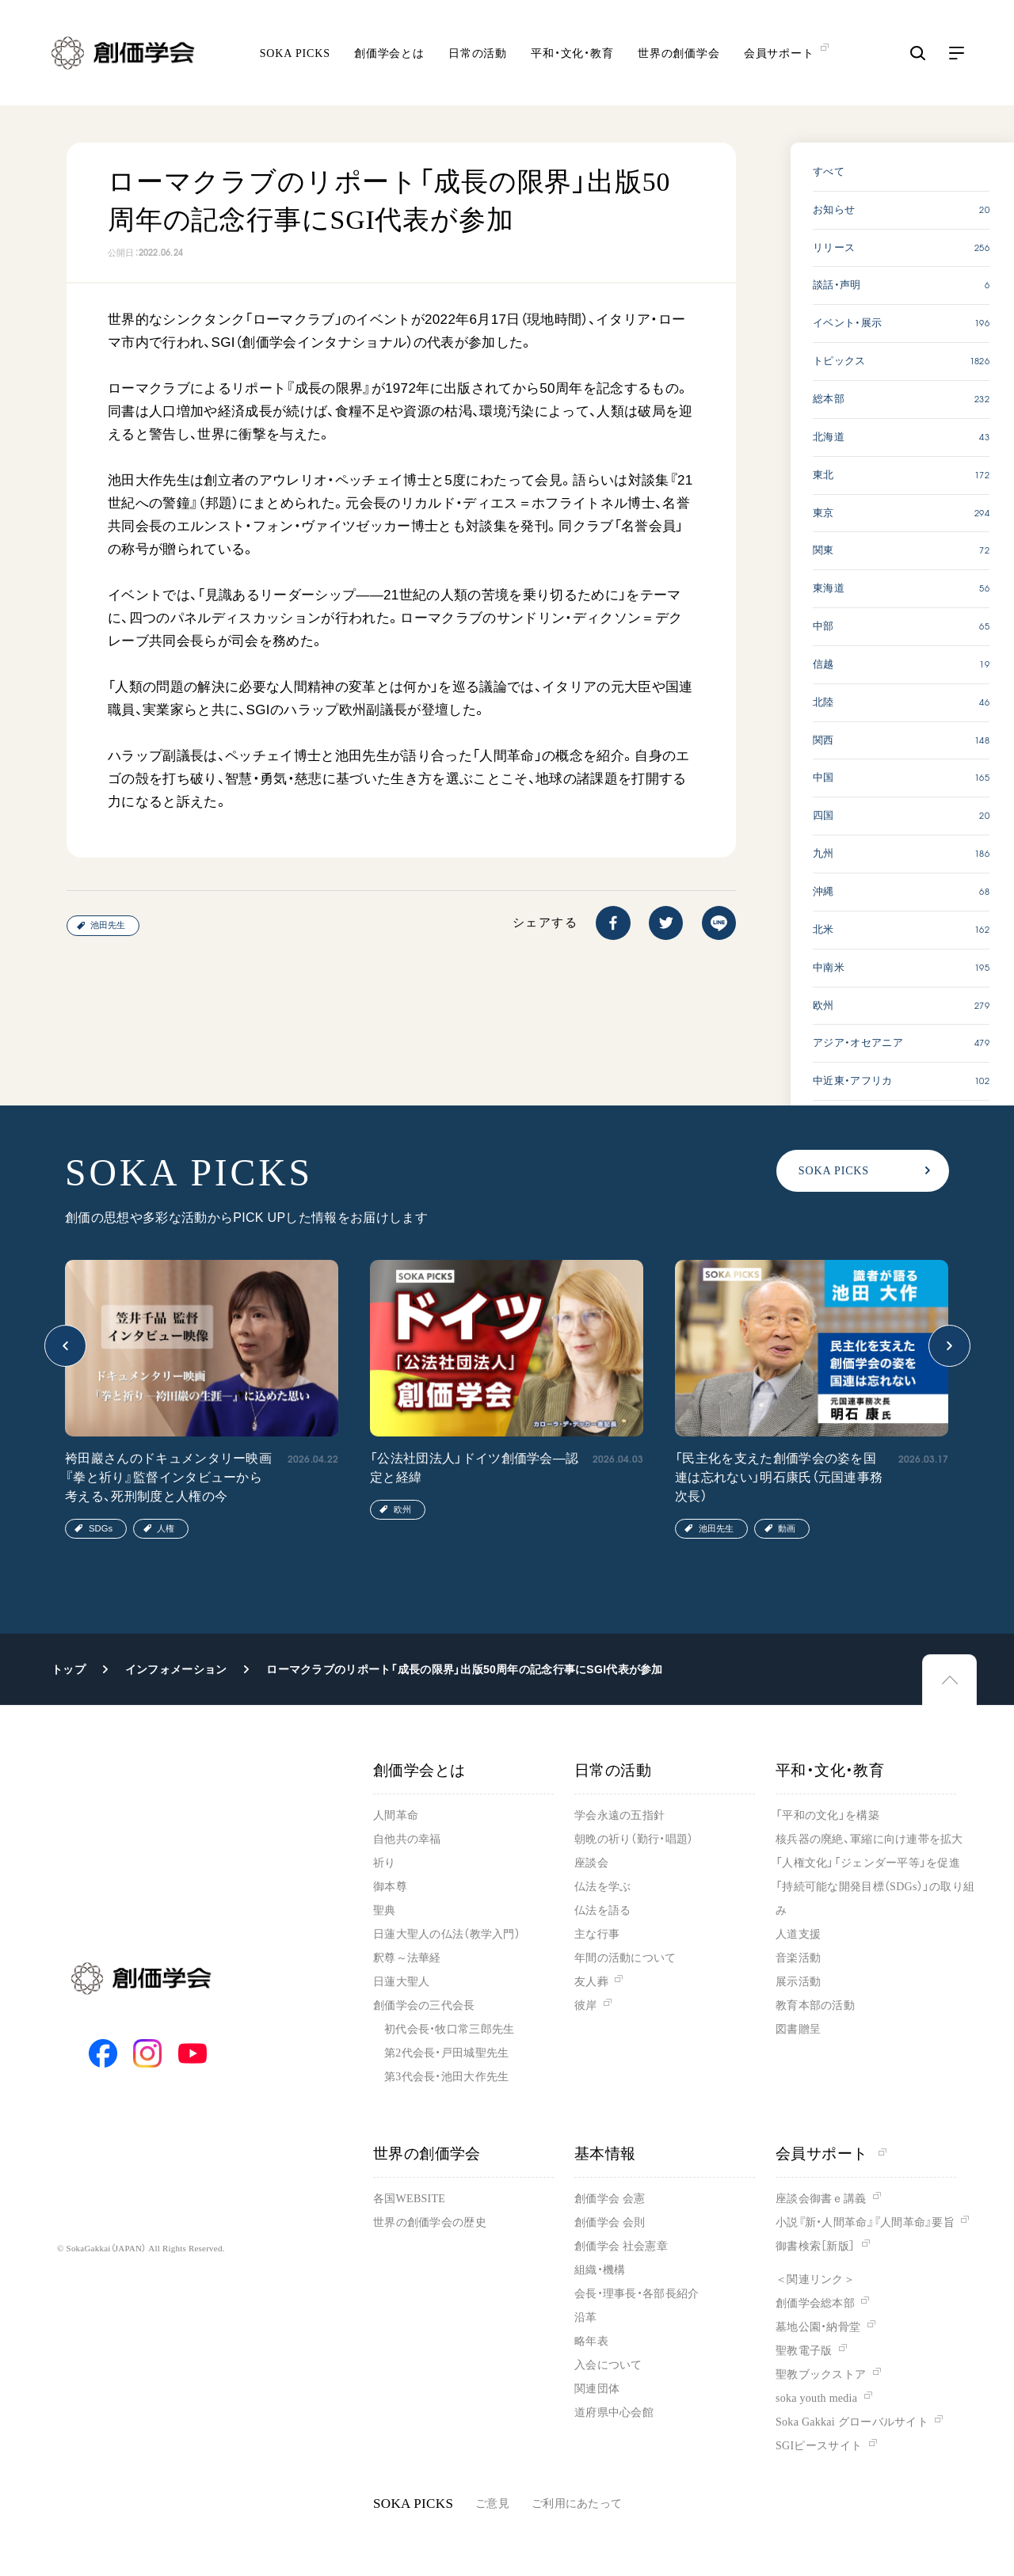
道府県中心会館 (614, 2412)
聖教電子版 (804, 2351)
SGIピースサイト (819, 2446)
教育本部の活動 (815, 2005)
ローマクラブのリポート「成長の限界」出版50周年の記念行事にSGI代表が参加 (464, 1669)
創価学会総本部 (815, 2303)
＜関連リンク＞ (815, 2279)
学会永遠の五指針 (619, 1815)
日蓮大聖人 (401, 1982)
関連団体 (596, 2389)
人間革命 (395, 1815)
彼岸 (585, 2005)
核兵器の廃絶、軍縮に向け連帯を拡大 (869, 1839)
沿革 (585, 2317)
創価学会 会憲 (609, 2199)
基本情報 (605, 2153)
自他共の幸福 (407, 1839)
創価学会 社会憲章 (621, 2246)
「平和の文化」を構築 (827, 1815)
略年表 (591, 2341)
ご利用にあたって (577, 2503)
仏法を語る (602, 1910)
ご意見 (492, 2503)
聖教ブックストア (821, 2374)
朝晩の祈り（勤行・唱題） (633, 1839)
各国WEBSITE (409, 2199)
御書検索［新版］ (815, 2246)
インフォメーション (176, 1669)
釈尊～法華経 (407, 1958)
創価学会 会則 (609, 2222)
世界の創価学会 (679, 56)
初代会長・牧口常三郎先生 (449, 2029)
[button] (65, 1346)
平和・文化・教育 (572, 56)
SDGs (100, 1528)
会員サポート (831, 2153)
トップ (68, 1669)
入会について (608, 2365)
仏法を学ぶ (602, 1887)
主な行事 (596, 1934)
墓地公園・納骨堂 (818, 2327)
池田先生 (107, 925)
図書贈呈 (798, 2029)
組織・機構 (599, 2270)
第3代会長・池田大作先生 (446, 2077)
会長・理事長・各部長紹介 (636, 2294)
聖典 (384, 1910)
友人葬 (591, 1982)
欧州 (402, 1509)
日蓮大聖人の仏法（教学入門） (446, 1934)
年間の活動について (625, 1958)
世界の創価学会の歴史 (429, 2222)
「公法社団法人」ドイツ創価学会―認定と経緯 (474, 1468)
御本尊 (390, 1887)
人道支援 (798, 1934)
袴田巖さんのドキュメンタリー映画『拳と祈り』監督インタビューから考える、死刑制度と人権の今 (168, 1477)
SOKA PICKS (295, 56)
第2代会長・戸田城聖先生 (446, 2053)
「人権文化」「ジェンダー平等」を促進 (868, 1863)
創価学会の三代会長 (424, 2005)
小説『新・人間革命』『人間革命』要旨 (865, 2222)
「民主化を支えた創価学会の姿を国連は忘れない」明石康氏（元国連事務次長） (778, 1477)
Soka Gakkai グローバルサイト (852, 2422)
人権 (165, 1528)
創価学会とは (389, 56)
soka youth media (816, 2398)
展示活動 (798, 1982)
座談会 (591, 1863)
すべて (828, 171)
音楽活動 (798, 1958)
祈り (384, 1863)
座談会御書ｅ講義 (821, 2199)
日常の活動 (477, 56)
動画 (786, 1528)
